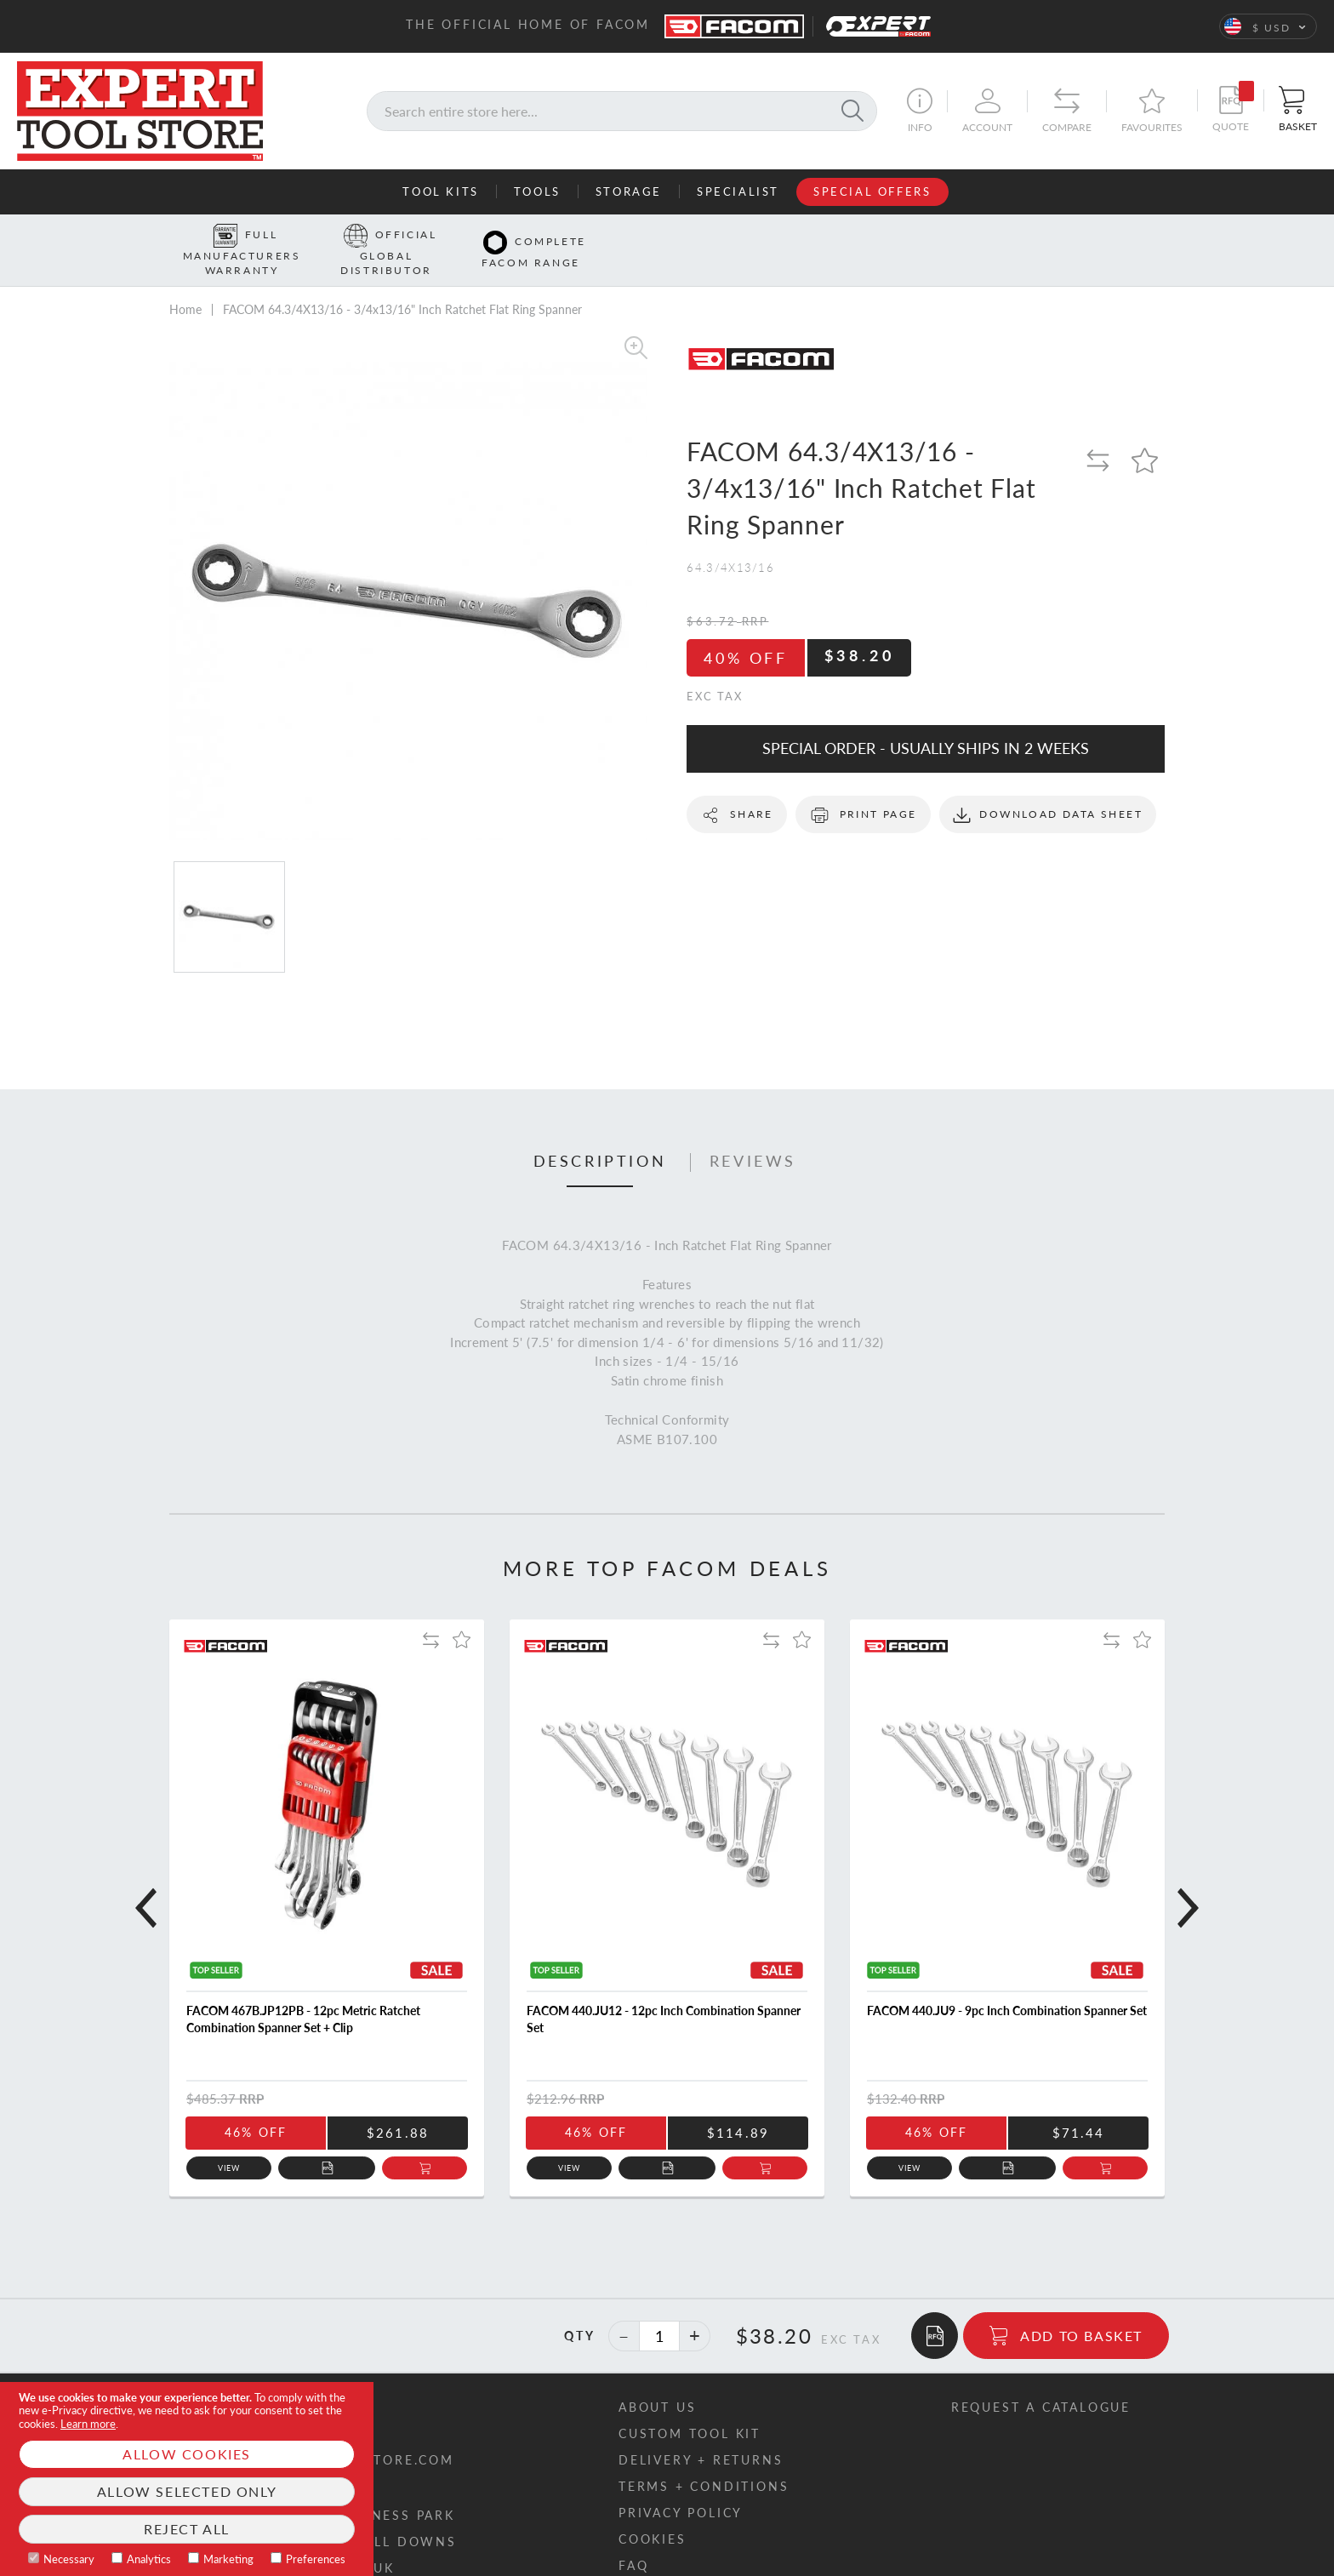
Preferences (315, 2559)
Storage (629, 191)
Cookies (653, 2512)
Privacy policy (681, 2486)
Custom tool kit (690, 2407)
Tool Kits (440, 191)
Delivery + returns (701, 2433)
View (229, 2141)
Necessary (68, 2559)
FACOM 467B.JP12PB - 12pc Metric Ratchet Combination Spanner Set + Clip (303, 1992)
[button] (1268, 26)
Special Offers (872, 191)
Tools (537, 191)
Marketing (228, 2559)
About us (657, 2380)
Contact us (251, 2380)
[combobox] (622, 111)
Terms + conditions (704, 2460)
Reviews (753, 1134)
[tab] (600, 1135)
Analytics (149, 2559)
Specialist (738, 191)
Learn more (88, 2423)
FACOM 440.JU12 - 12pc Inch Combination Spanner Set (664, 1992)
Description (600, 1134)
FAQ (633, 2539)
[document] (187, 2479)
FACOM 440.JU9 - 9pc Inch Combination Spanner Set (1007, 1984)
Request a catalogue (1041, 2380)
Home (185, 283)
